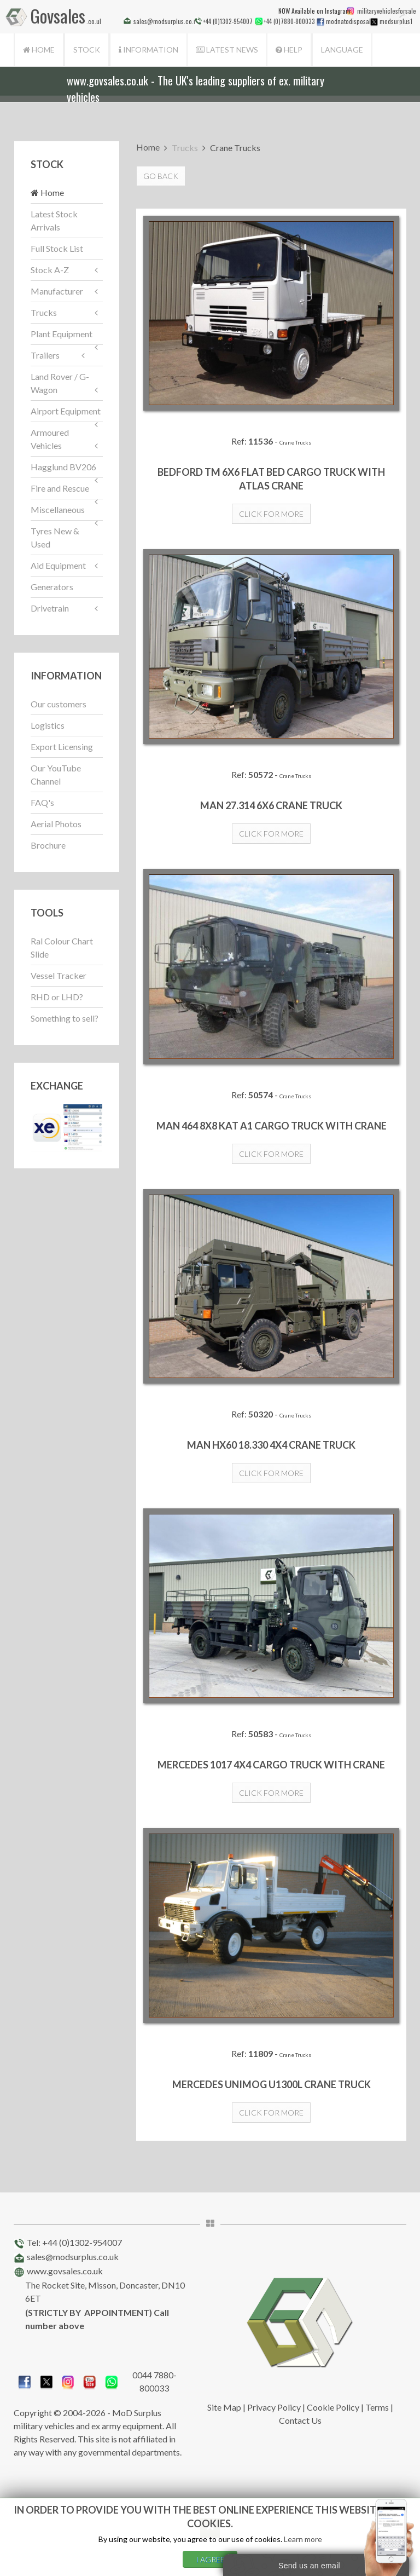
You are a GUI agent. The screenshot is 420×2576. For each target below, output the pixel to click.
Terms (377, 2407)
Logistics (48, 725)
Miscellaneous (58, 509)
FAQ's (42, 802)
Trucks (44, 312)
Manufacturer (57, 291)
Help (289, 49)
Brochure (48, 845)
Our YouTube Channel (56, 774)
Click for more (271, 513)
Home (39, 49)
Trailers (45, 355)
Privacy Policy (274, 2407)
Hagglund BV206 (63, 467)
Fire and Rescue (60, 488)
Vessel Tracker (58, 975)
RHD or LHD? (57, 997)
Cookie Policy (333, 2407)
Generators (52, 586)
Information (148, 49)
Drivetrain (50, 608)
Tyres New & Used (55, 537)
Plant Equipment (61, 334)
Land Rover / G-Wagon (60, 383)
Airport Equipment (66, 411)
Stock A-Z (50, 269)
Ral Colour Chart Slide (62, 947)
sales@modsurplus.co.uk (73, 2256)
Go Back (160, 176)
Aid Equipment (58, 565)
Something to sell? (64, 1018)
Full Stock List (57, 248)
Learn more (303, 2539)
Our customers (58, 704)
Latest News (227, 49)
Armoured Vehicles (50, 439)
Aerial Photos (56, 824)
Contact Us (300, 2420)
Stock (86, 49)
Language (342, 49)
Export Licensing (62, 746)
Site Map (224, 2407)
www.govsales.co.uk (65, 2271)
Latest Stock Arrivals (54, 220)
